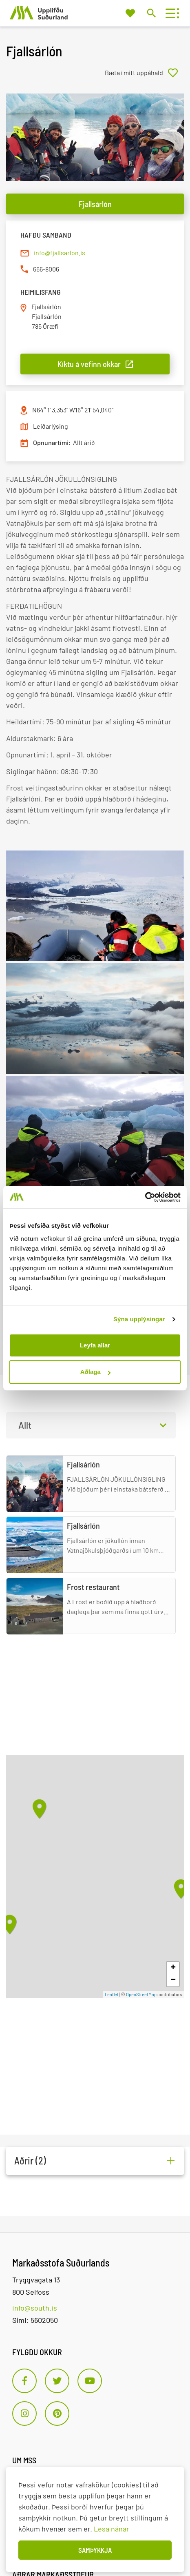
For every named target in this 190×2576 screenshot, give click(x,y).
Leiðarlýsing (50, 426)
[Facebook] (24, 2381)
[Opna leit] (151, 13)
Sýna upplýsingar (139, 1319)
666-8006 (46, 269)
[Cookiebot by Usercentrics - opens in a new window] (145, 1197)
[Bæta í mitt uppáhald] (144, 73)
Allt (24, 1425)
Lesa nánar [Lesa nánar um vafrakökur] (111, 2528)
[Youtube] (89, 2381)
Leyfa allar (95, 1345)
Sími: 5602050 (35, 2320)
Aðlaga (95, 1371)
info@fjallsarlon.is (59, 252)
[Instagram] (24, 2413)
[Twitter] (57, 2381)
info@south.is (34, 2307)
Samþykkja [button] (95, 2550)
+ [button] (173, 1968)
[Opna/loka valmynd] (170, 13)
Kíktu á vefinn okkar (89, 364)
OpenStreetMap (141, 1994)
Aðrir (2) (30, 2161)
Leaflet (112, 1994)
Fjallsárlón (95, 204)
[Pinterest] (57, 2413)
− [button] (173, 1980)
